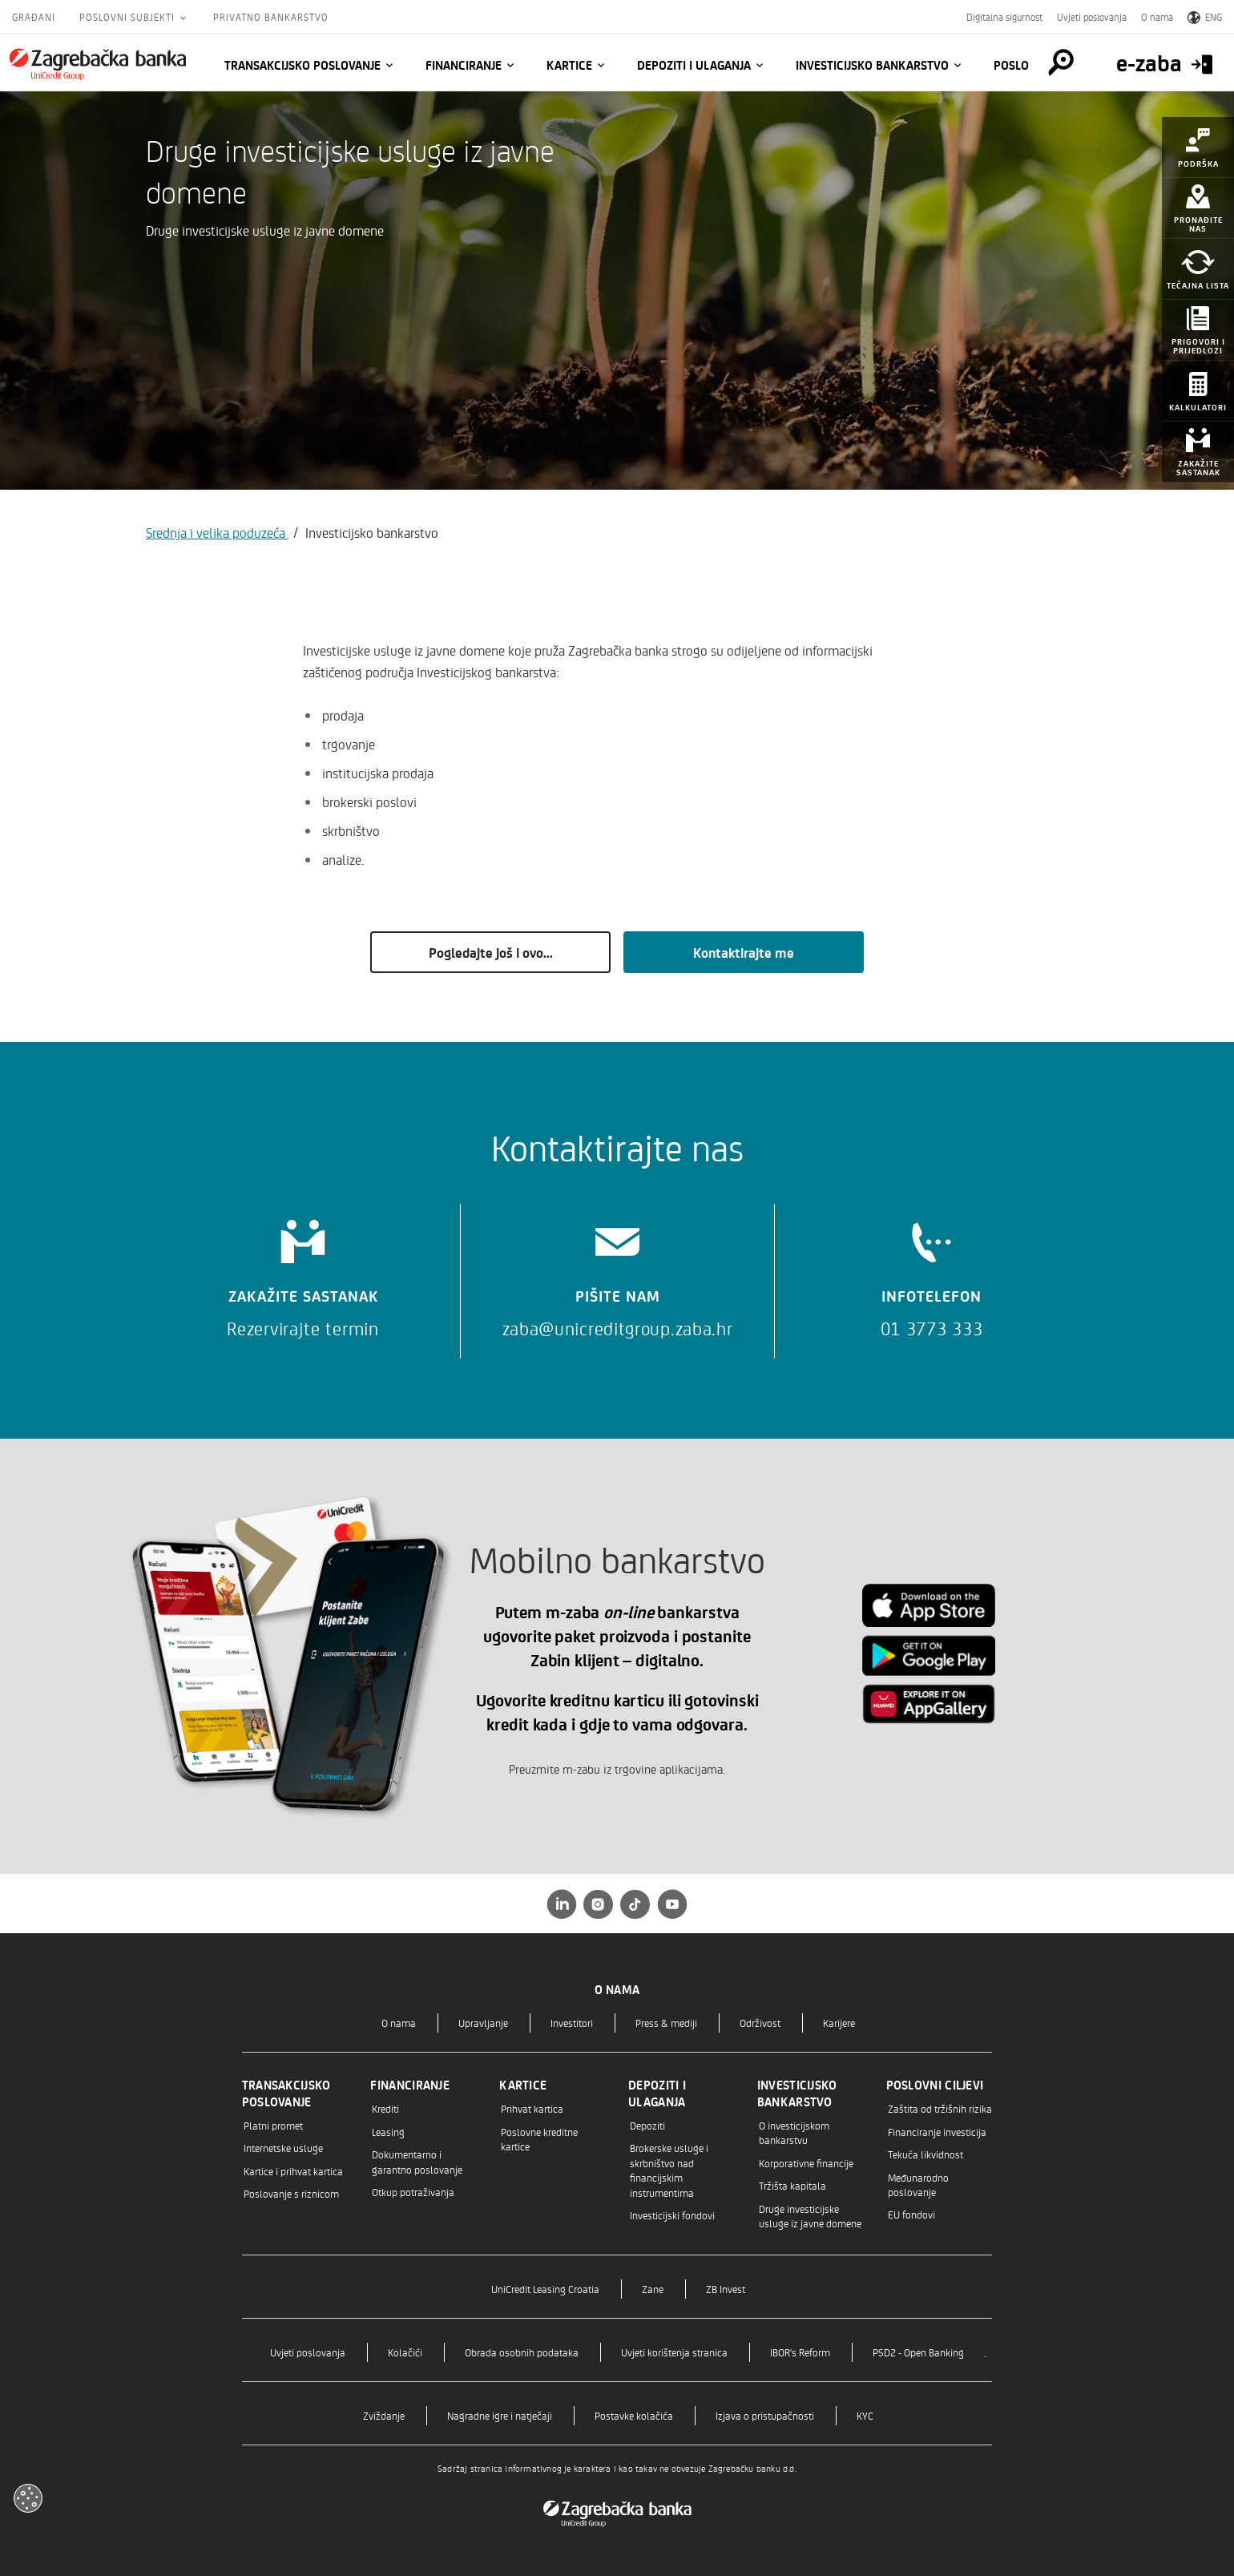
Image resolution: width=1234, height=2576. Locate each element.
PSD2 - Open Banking (918, 2352)
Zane (652, 2288)
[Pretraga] (1061, 62)
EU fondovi (911, 2214)
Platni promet (273, 2125)
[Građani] (98, 64)
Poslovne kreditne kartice (539, 2139)
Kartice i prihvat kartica (293, 2170)
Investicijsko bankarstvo (872, 65)
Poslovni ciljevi (935, 2085)
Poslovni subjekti (128, 17)
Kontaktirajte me (743, 952)
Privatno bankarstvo (271, 17)
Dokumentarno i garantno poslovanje (417, 2161)
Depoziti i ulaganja (694, 65)
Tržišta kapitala (792, 2185)
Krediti (385, 2108)
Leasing (388, 2131)
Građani (33, 17)
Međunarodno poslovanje (918, 2184)
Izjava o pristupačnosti (765, 2415)
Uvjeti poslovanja (1092, 17)
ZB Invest (725, 2288)
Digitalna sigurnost (1004, 17)
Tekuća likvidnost (925, 2154)
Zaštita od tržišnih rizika (940, 2108)
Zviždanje (384, 2415)
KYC (865, 2415)
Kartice (569, 65)
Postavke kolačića (634, 2415)
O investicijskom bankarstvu (794, 2132)
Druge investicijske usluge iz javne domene (810, 2216)
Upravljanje (483, 2022)
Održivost (760, 2022)
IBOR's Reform (800, 2352)
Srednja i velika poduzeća (217, 532)
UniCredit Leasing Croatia (545, 2288)
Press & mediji (666, 2022)
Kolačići (405, 2352)
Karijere (839, 2022)
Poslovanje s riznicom (291, 2193)
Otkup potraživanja (413, 2191)
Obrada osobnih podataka (522, 2352)
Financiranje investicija (937, 2131)
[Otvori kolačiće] (28, 2498)
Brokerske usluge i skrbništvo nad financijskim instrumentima (669, 2169)
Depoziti (647, 2125)
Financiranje (463, 65)
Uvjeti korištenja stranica (674, 2352)
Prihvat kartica (532, 2108)
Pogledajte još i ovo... (491, 952)
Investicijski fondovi (672, 2215)
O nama (1157, 17)
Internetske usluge (283, 2147)
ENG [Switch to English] (1205, 17)
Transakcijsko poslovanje (302, 65)
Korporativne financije (806, 2162)
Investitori (571, 2022)
